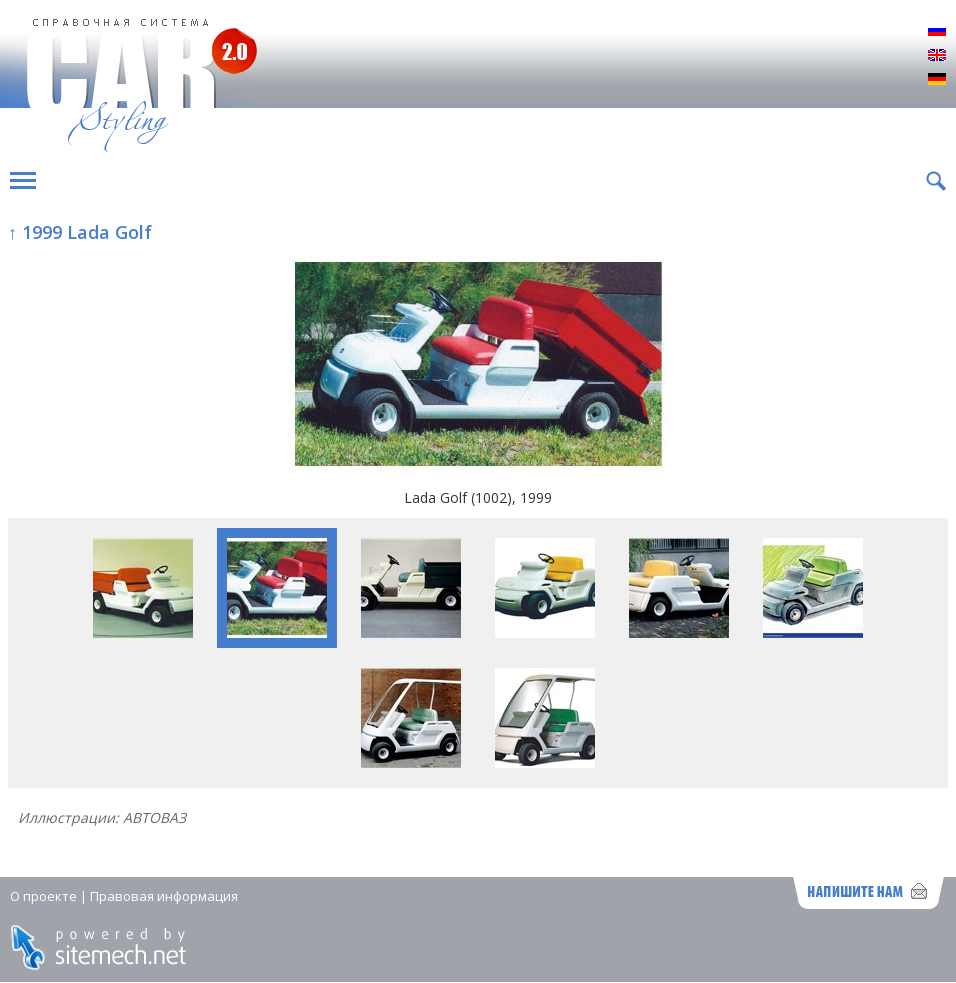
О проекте (43, 896)
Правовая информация (164, 896)
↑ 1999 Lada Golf (80, 232)
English (937, 56)
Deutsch (937, 80)
